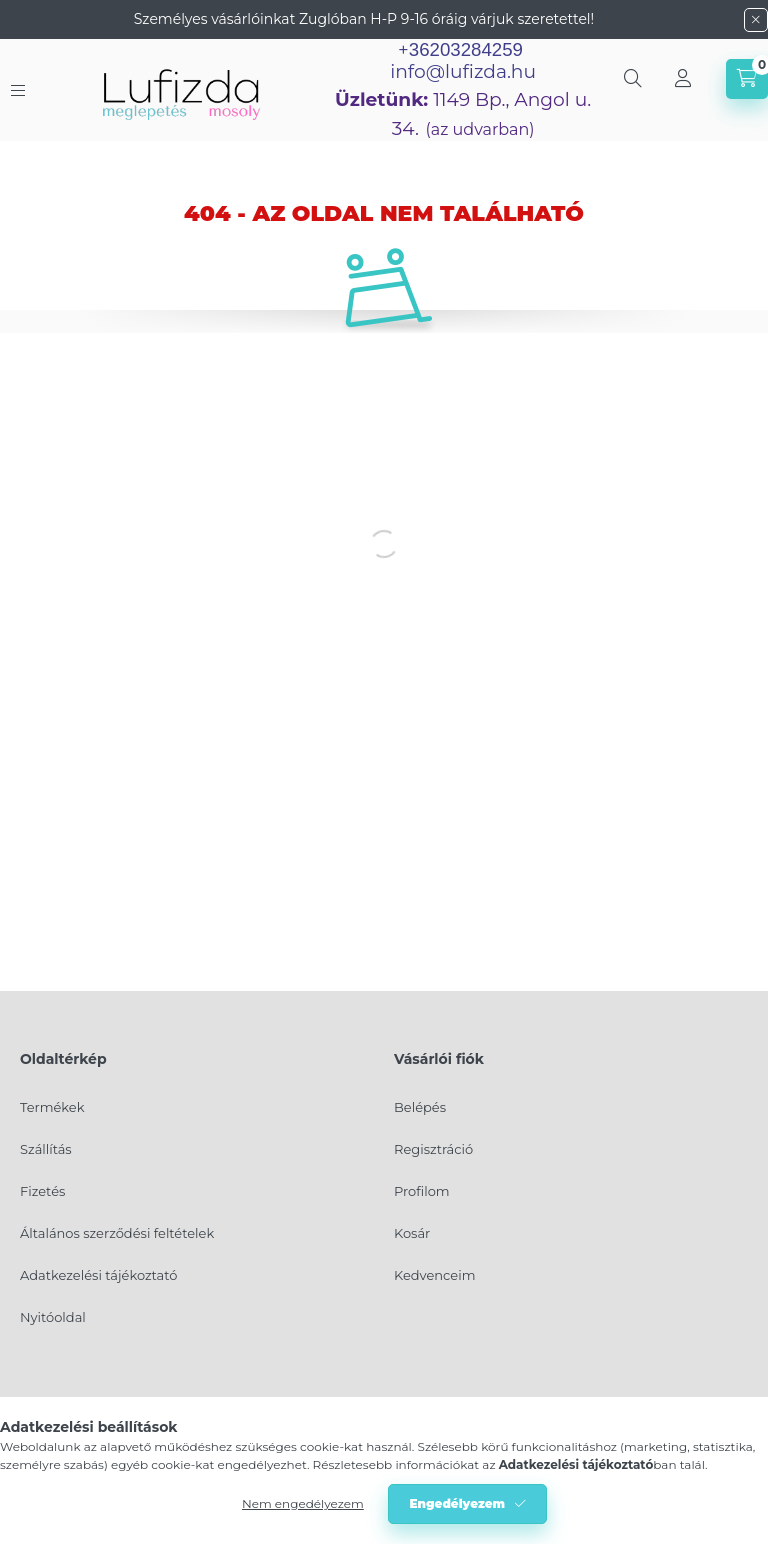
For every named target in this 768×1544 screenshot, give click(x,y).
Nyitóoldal (53, 1317)
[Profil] (683, 79)
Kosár (412, 1233)
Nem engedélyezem (303, 1503)
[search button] (633, 79)
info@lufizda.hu (463, 71)
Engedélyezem (457, 1503)
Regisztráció (433, 1149)
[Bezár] (756, 20)
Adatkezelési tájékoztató (98, 1275)
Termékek (52, 1107)
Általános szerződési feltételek (117, 1233)
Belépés (420, 1107)
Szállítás (46, 1149)
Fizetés (42, 1191)
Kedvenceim (434, 1275)
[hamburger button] (18, 90)
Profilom (422, 1191)
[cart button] (747, 79)
